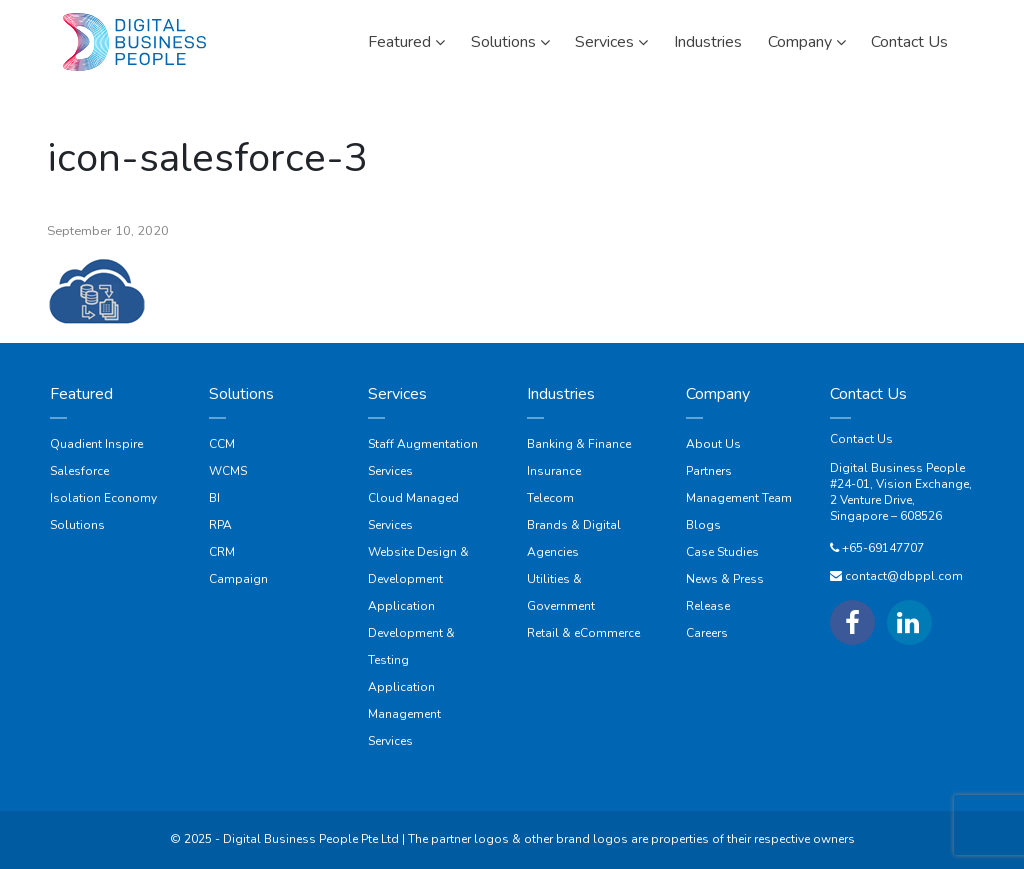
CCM (222, 444)
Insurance (554, 471)
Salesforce (79, 471)
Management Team (739, 498)
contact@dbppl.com (904, 576)
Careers (707, 633)
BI (214, 498)
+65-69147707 (883, 548)
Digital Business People (897, 468)
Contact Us (861, 439)
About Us (713, 444)
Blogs (703, 525)
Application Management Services (404, 714)
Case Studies (722, 552)
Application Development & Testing (411, 633)
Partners (709, 471)
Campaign (238, 579)
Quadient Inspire (96, 444)
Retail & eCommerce (583, 633)
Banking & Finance (579, 444)
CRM (222, 552)
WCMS (228, 471)
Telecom (550, 498)
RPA (220, 525)
